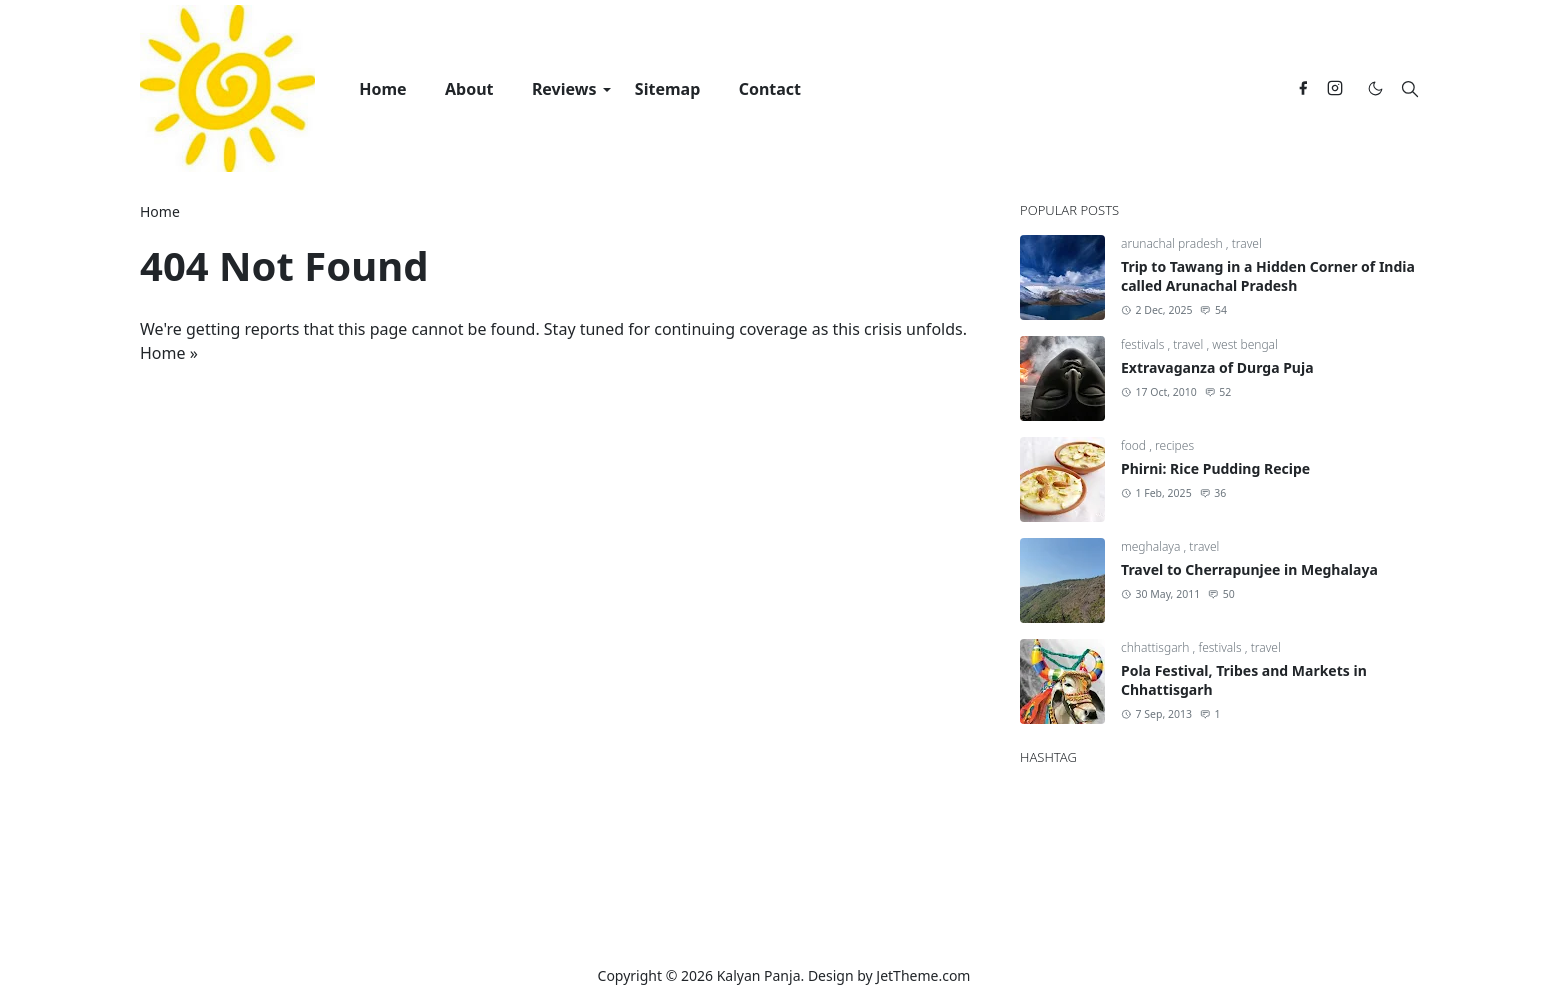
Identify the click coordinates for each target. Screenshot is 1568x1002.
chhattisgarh (1157, 647)
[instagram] (1335, 89)
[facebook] (1303, 89)
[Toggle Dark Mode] (1375, 88)
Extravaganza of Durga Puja (1217, 367)
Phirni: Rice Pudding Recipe (1215, 468)
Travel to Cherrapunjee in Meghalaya (1249, 569)
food (1135, 445)
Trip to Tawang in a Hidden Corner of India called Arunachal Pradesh (1268, 276)
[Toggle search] (1410, 89)
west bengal (1245, 344)
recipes (1174, 445)
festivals (1144, 344)
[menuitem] (383, 89)
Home (163, 353)
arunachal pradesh (1173, 243)
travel (1247, 243)
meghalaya (1152, 546)
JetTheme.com (923, 975)
